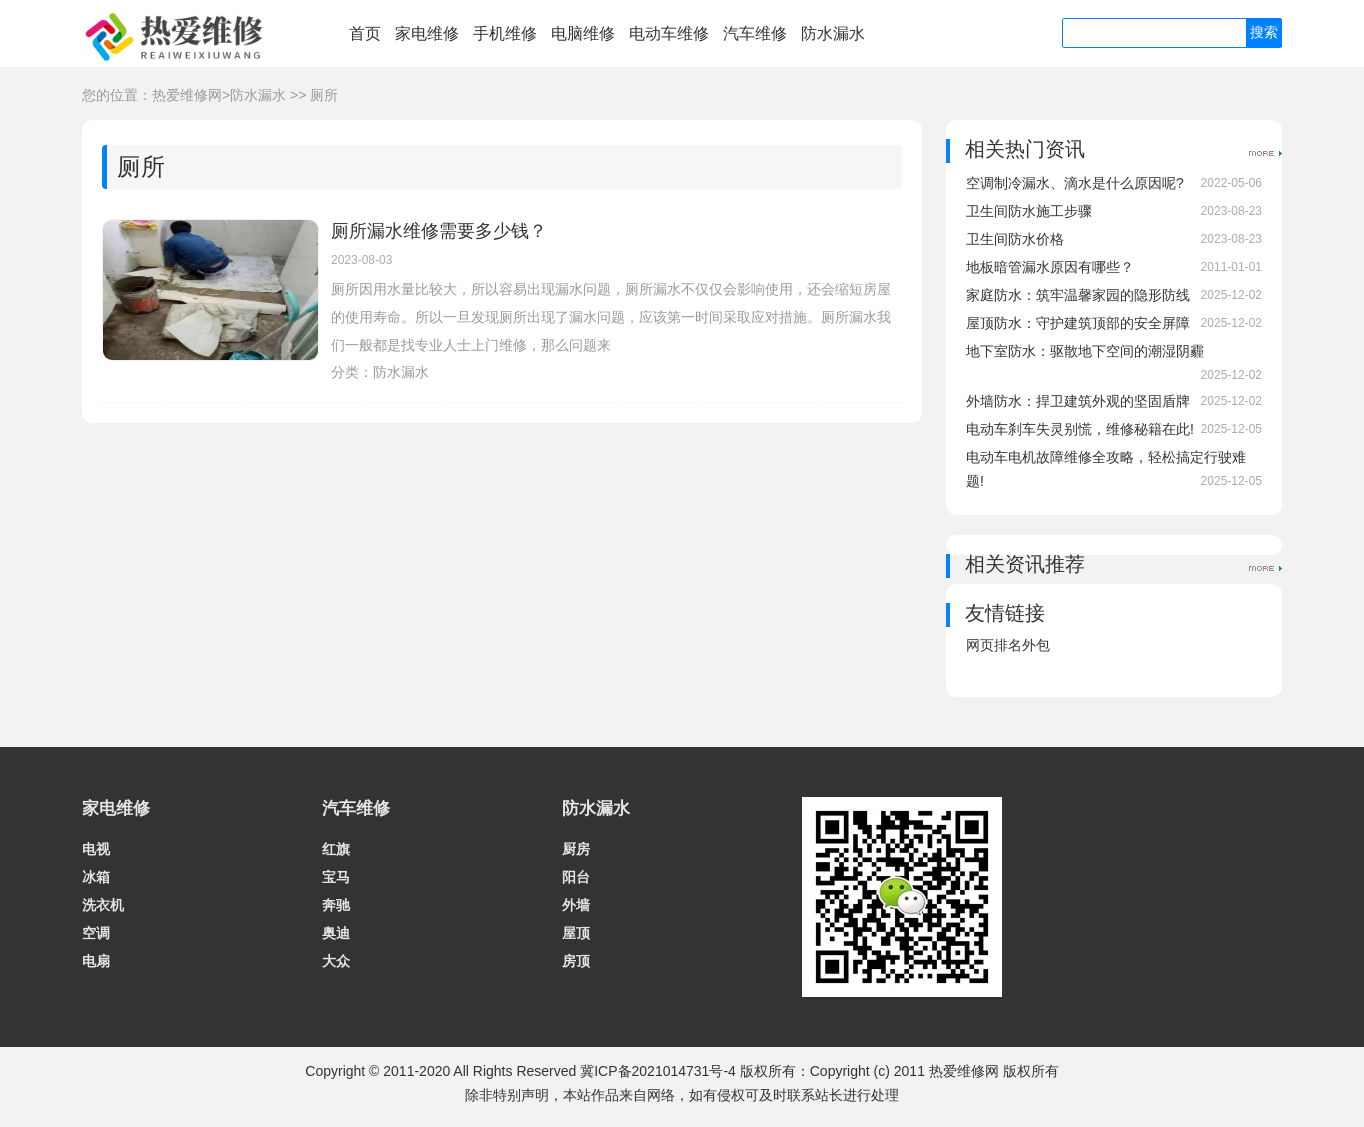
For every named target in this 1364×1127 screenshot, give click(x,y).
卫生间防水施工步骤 (1029, 211)
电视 (96, 849)
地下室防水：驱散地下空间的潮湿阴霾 (1085, 351)
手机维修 (505, 33)
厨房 (576, 849)
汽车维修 (755, 33)
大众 (336, 961)
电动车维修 (669, 33)
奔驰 (336, 905)
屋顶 (576, 933)
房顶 (576, 961)
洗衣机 (103, 905)
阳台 (576, 877)
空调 (96, 933)
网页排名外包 (1008, 645)
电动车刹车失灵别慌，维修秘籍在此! (1080, 429)
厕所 (324, 95)
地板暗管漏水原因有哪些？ (1050, 267)
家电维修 (427, 33)
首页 (365, 33)
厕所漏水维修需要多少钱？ (439, 231)
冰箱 (96, 877)
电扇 (96, 961)
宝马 (336, 877)
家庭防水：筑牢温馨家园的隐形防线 (1078, 295)
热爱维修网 (187, 95)
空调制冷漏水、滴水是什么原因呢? (1075, 183)
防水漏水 (833, 33)
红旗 (336, 849)
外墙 (576, 905)
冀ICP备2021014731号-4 (658, 1071)
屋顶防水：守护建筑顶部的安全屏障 (1078, 323)
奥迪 (336, 933)
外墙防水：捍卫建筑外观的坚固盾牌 (1078, 401)
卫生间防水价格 (1015, 239)
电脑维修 (583, 33)
